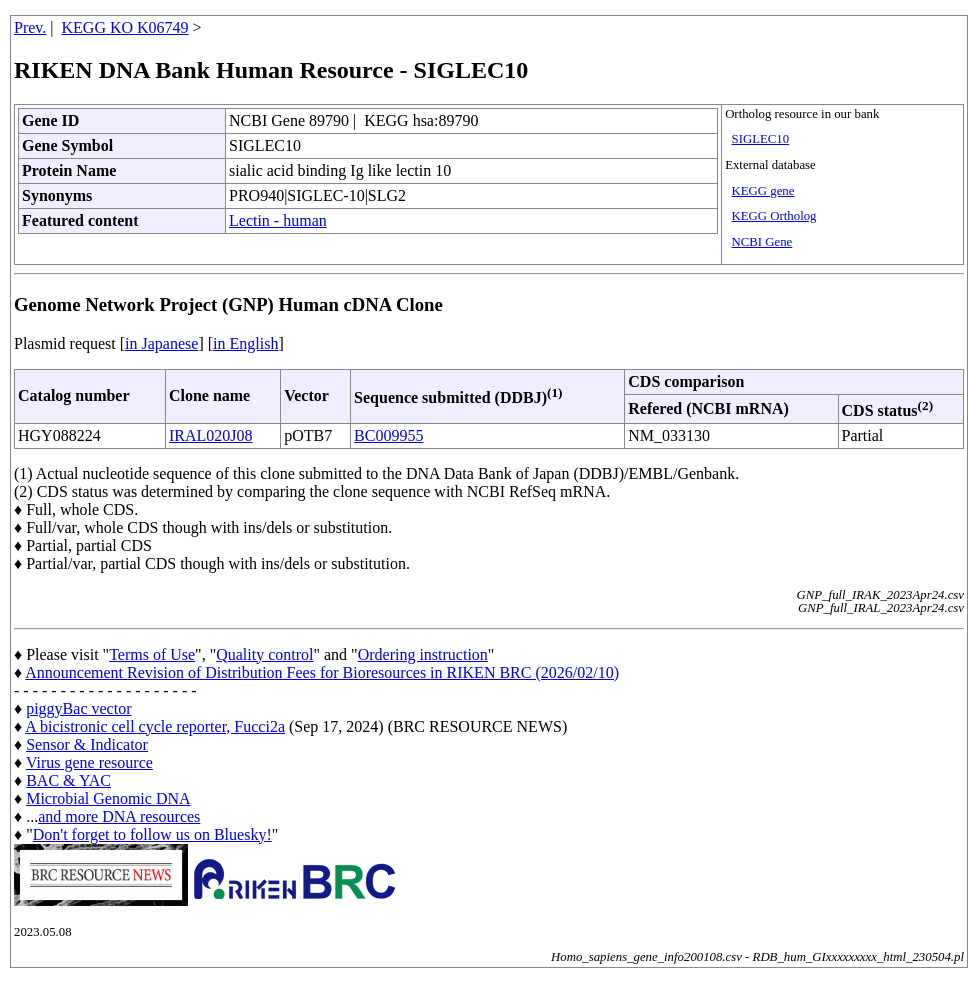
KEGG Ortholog (774, 216)
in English (245, 343)
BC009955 (388, 435)
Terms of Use (152, 654)
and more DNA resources (119, 816)
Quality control (264, 654)
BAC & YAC (68, 780)
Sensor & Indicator (87, 744)
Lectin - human (278, 220)
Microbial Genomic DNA (108, 798)
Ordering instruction (423, 654)
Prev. (30, 27)
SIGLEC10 (761, 139)
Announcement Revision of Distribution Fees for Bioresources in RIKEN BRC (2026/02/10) (322, 672)
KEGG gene (763, 191)
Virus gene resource (89, 762)
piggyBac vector (78, 708)
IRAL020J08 (211, 435)
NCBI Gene (762, 242)
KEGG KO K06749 (125, 27)
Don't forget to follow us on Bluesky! (152, 834)
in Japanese (161, 343)
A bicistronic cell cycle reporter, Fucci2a (155, 726)
